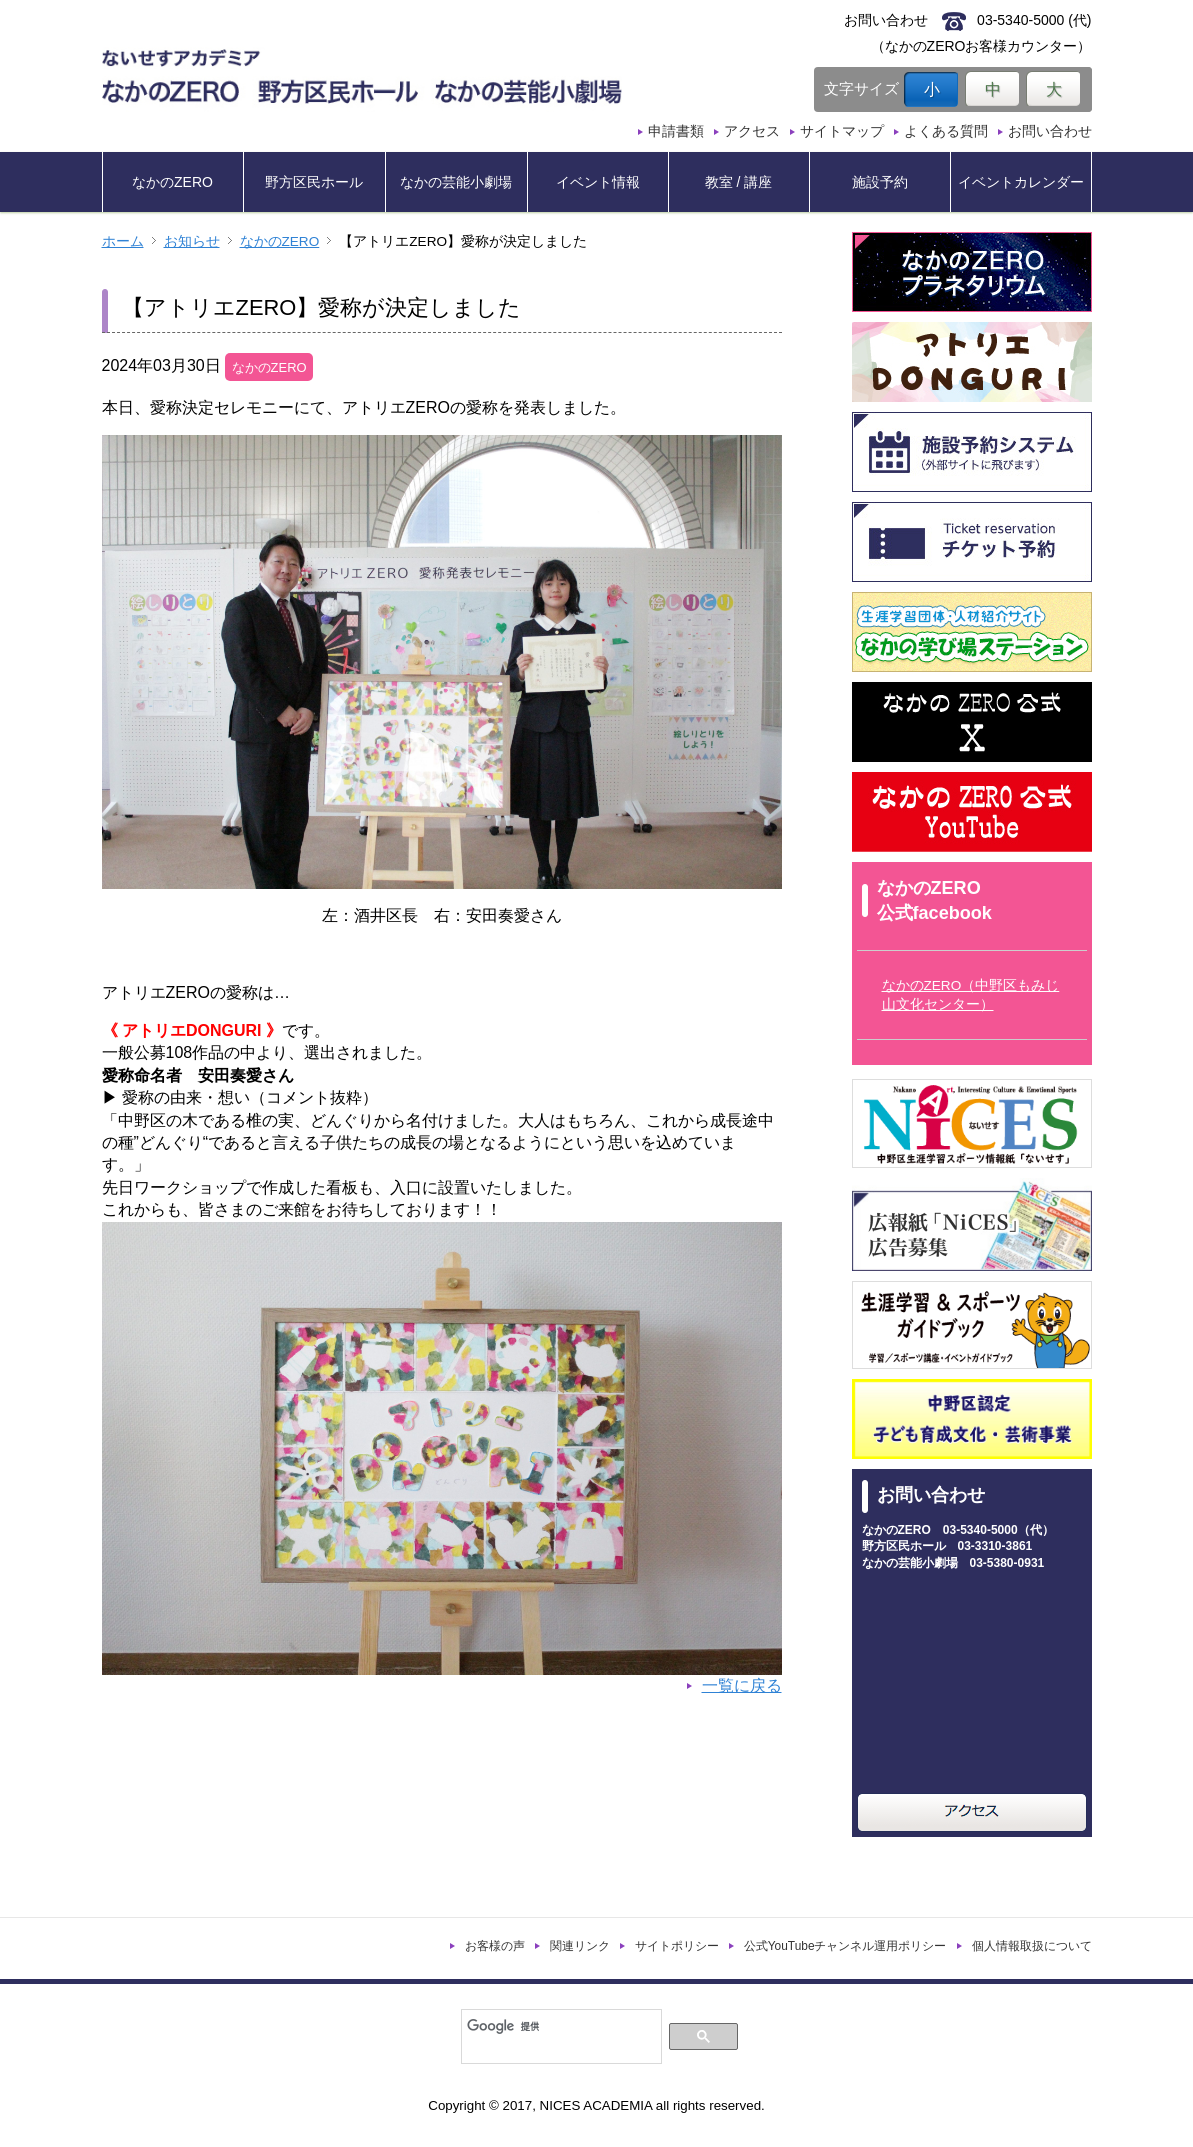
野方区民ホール (314, 182)
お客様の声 (495, 1946)
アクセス (752, 131)
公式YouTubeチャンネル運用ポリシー (845, 1946)
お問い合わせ (1050, 131)
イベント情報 (598, 182)
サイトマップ (842, 131)
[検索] (559, 2026)
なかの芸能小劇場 (456, 182)
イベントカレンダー (1021, 182)
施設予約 (880, 182)
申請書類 (676, 131)
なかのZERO (172, 182)
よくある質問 (946, 131)
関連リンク (580, 1946)
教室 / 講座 (739, 182)
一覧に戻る (742, 1685)
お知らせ (192, 241)
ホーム (123, 241)
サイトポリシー (677, 1946)
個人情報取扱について (1032, 1946)
